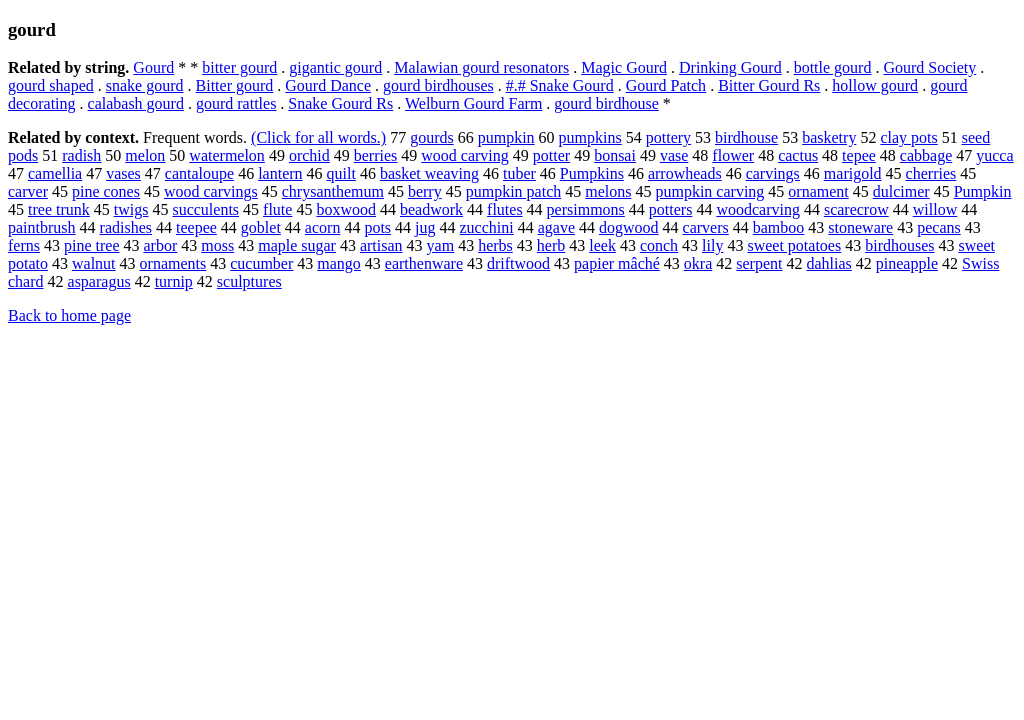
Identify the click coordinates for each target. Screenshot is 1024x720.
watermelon (227, 155)
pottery (668, 137)
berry (425, 191)
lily (712, 245)
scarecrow (856, 209)
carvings (773, 173)
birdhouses (899, 245)
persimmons (586, 209)
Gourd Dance (328, 85)
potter (551, 155)
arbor (161, 245)
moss (217, 245)
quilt (341, 173)
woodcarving (758, 209)
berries (376, 155)
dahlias (828, 263)
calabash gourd (136, 103)
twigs (131, 209)
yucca (994, 155)
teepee (196, 227)
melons (608, 191)
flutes (505, 209)
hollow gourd (875, 85)
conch (659, 245)
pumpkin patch (514, 191)
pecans (939, 227)
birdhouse (746, 137)
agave (556, 227)
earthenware (424, 263)
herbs (495, 245)
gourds (432, 137)
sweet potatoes (794, 245)
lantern (280, 173)
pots (377, 227)
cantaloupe (199, 173)
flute (277, 209)
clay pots (908, 137)
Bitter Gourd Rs (769, 85)
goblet (261, 227)
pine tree (92, 245)
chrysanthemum (333, 191)
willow (935, 209)
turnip (174, 281)
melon (145, 155)
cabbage (926, 155)
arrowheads (685, 173)
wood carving (465, 155)
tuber (519, 173)
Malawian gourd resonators (481, 67)
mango (339, 263)
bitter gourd (239, 67)
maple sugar (297, 245)
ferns (24, 245)
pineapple (907, 263)
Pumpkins (592, 173)
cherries (931, 173)
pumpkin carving (709, 191)
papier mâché (617, 263)
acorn (323, 227)
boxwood (346, 209)
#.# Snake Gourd (560, 85)
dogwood (629, 227)
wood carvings (211, 191)
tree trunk (59, 209)
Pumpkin (983, 191)
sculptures (249, 281)
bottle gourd (833, 67)
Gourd (153, 67)
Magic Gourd (624, 67)
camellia (55, 173)
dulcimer (901, 191)
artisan (381, 245)
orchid (309, 155)
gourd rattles (236, 103)
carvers (706, 227)
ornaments (173, 263)
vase (674, 155)
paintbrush (42, 227)
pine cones (106, 191)
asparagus (99, 281)
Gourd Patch (666, 85)
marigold (853, 173)
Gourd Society (929, 67)
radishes (126, 227)
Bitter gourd (235, 85)
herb (551, 245)
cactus (798, 155)
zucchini (487, 227)
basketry (829, 137)
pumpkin (506, 137)
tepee (859, 155)
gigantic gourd (335, 67)
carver (28, 191)
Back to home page (69, 315)
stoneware (860, 227)
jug (425, 227)
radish (81, 155)
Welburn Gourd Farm (473, 103)
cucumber (261, 263)
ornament (818, 191)
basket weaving (429, 173)
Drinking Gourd (730, 67)
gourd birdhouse (606, 103)
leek (602, 245)
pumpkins (590, 137)
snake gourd (145, 85)
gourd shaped (51, 85)
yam (441, 245)
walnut (94, 263)
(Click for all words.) (318, 137)
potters (671, 209)
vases (123, 173)
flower (733, 155)
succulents (205, 209)
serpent (759, 263)
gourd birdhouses (438, 85)
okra (698, 263)
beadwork (431, 209)
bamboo (779, 227)
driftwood (518, 263)
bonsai (615, 155)
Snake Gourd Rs (340, 103)
